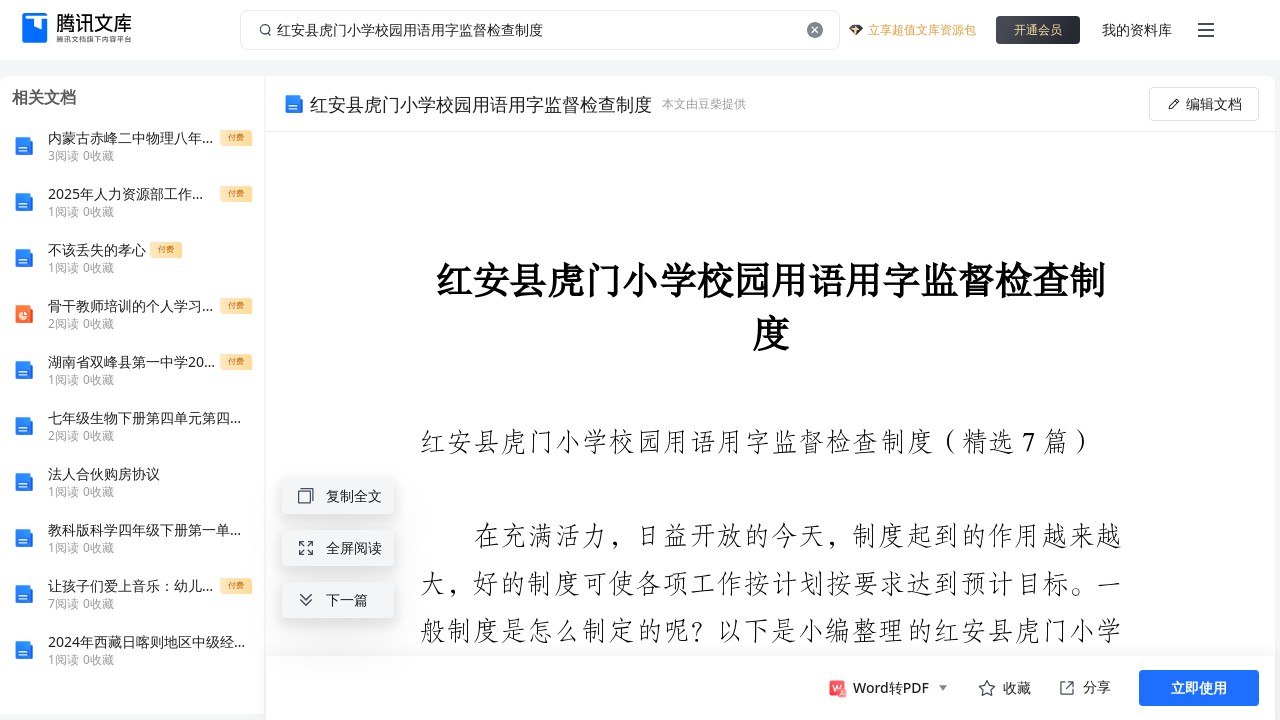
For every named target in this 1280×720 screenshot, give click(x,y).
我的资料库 (1137, 29)
